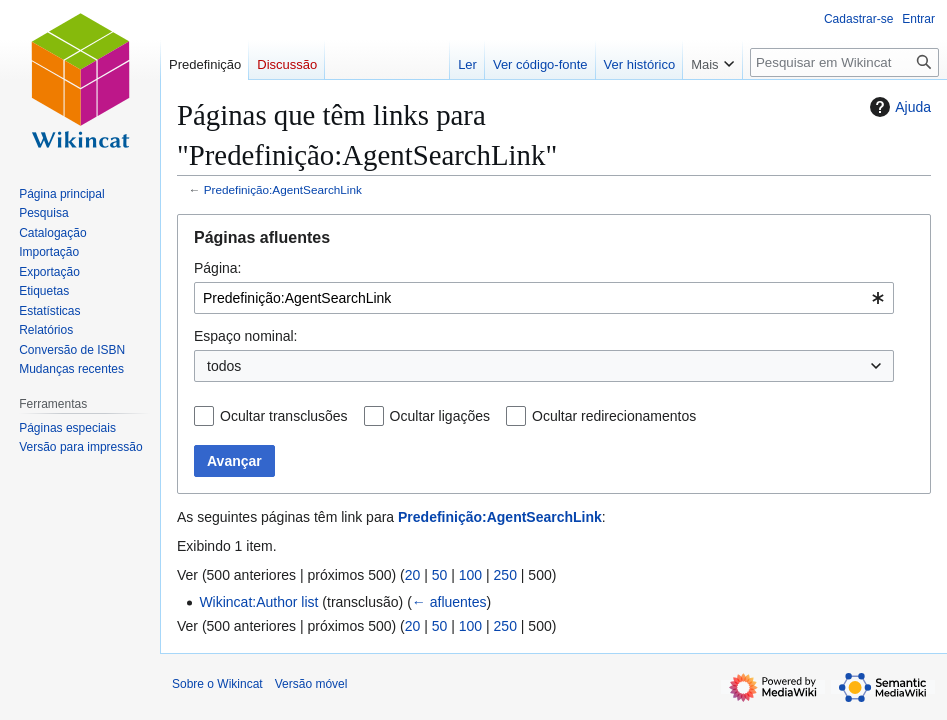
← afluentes (449, 602)
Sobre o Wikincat (217, 684)
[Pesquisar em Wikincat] (844, 62)
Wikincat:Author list (258, 602)
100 (470, 575)
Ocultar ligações (440, 416)
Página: (217, 268)
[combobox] (544, 298)
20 (413, 575)
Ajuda (898, 107)
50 (440, 575)
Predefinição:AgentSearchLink (283, 189)
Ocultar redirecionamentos (614, 416)
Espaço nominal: (246, 336)
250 (505, 575)
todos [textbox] (224, 366)
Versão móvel (311, 684)
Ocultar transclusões (284, 416)
